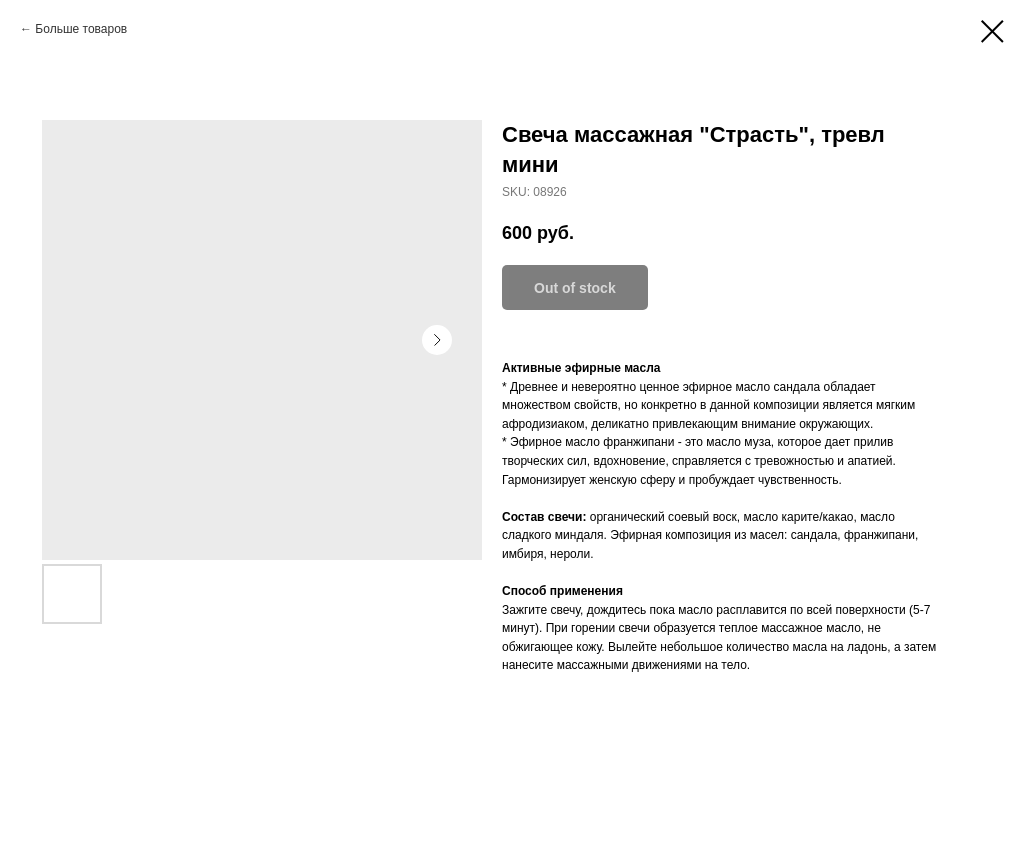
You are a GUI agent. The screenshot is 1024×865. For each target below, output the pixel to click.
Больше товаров (81, 29)
